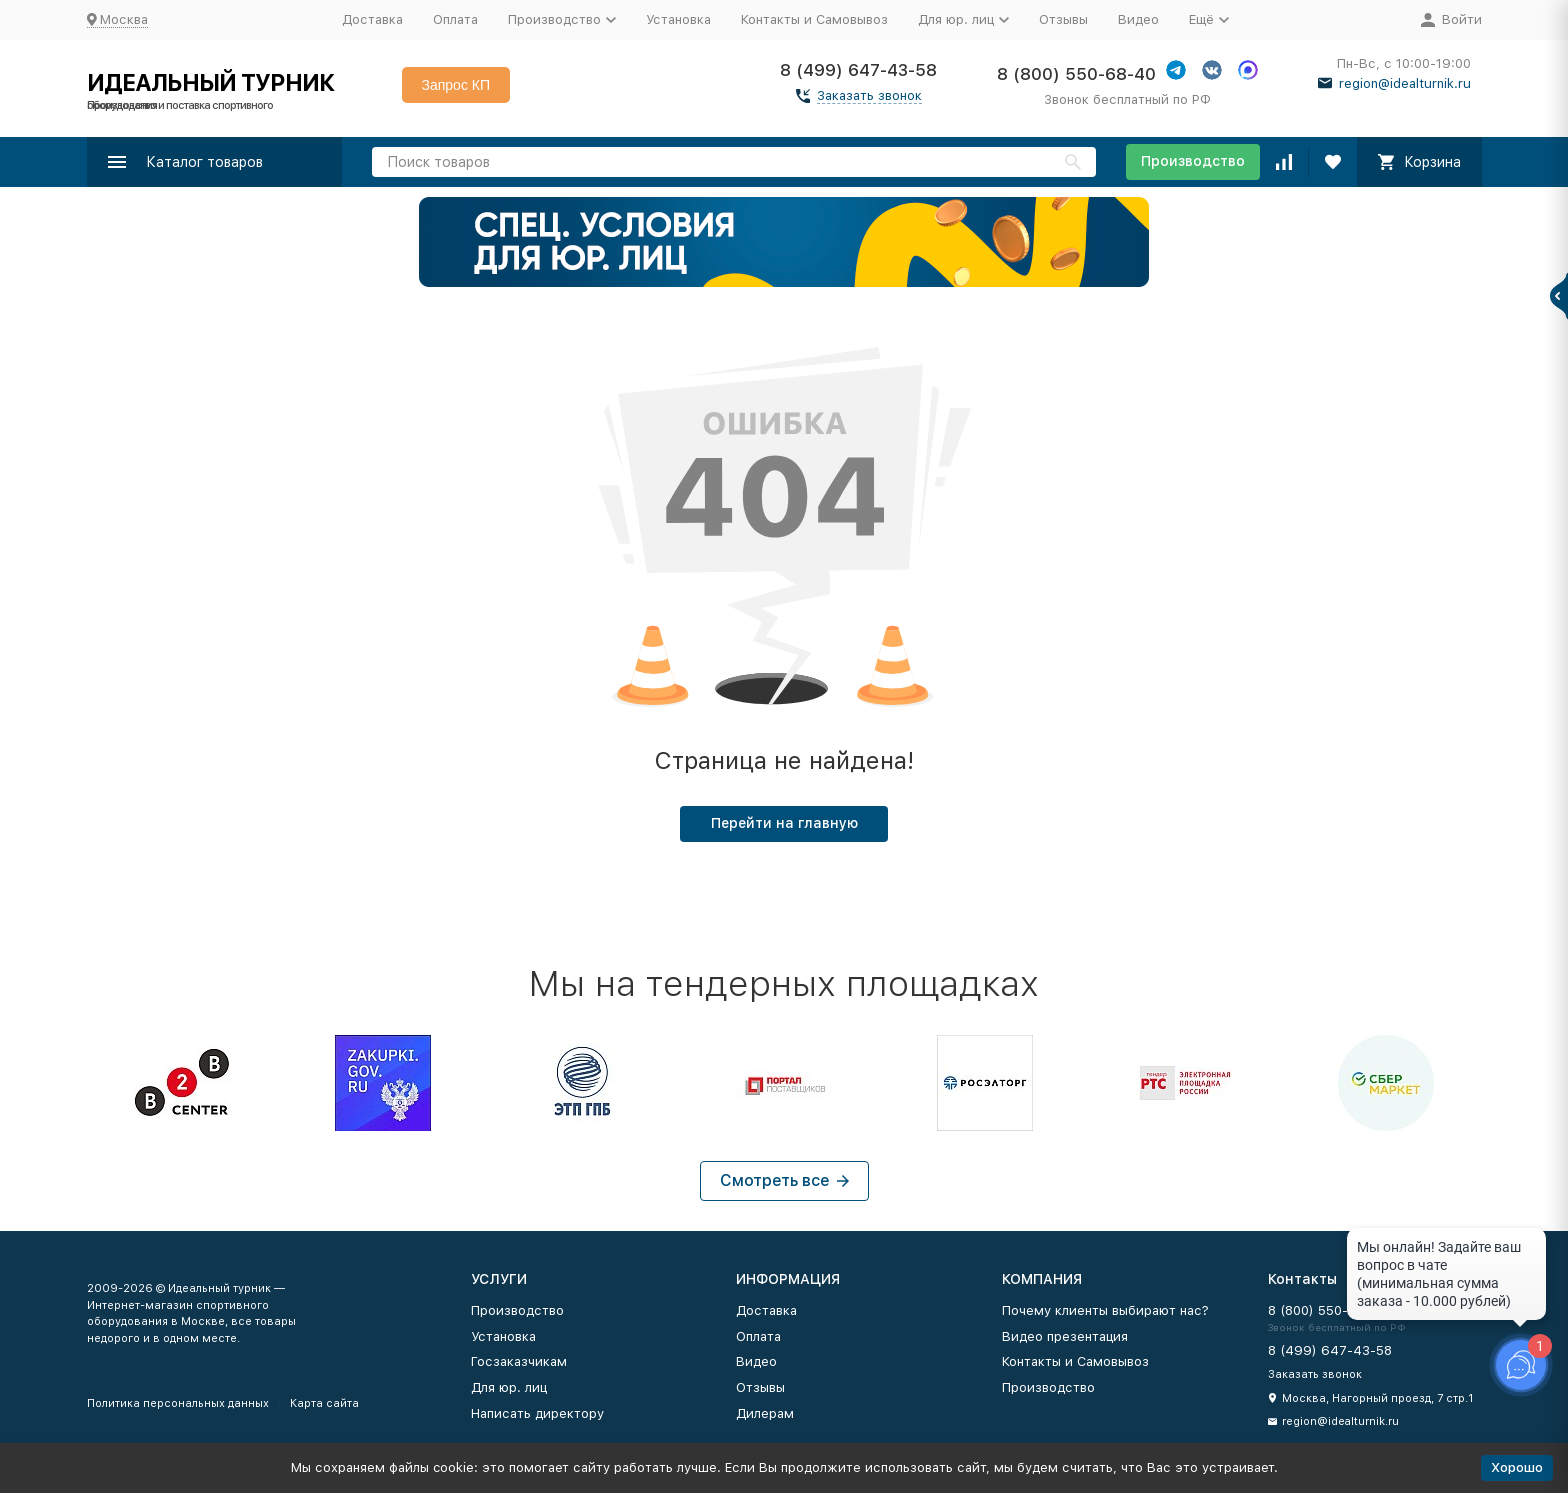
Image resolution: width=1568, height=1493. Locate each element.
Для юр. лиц (509, 1387)
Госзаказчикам (519, 1361)
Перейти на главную (784, 823)
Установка (678, 19)
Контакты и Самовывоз (814, 19)
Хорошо (1517, 1467)
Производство (1193, 161)
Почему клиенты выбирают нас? (1105, 1310)
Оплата (455, 19)
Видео (1138, 19)
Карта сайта (324, 1403)
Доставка (372, 19)
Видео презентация (1065, 1336)
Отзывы (1063, 19)
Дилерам (765, 1413)
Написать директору (537, 1413)
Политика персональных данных (178, 1403)
